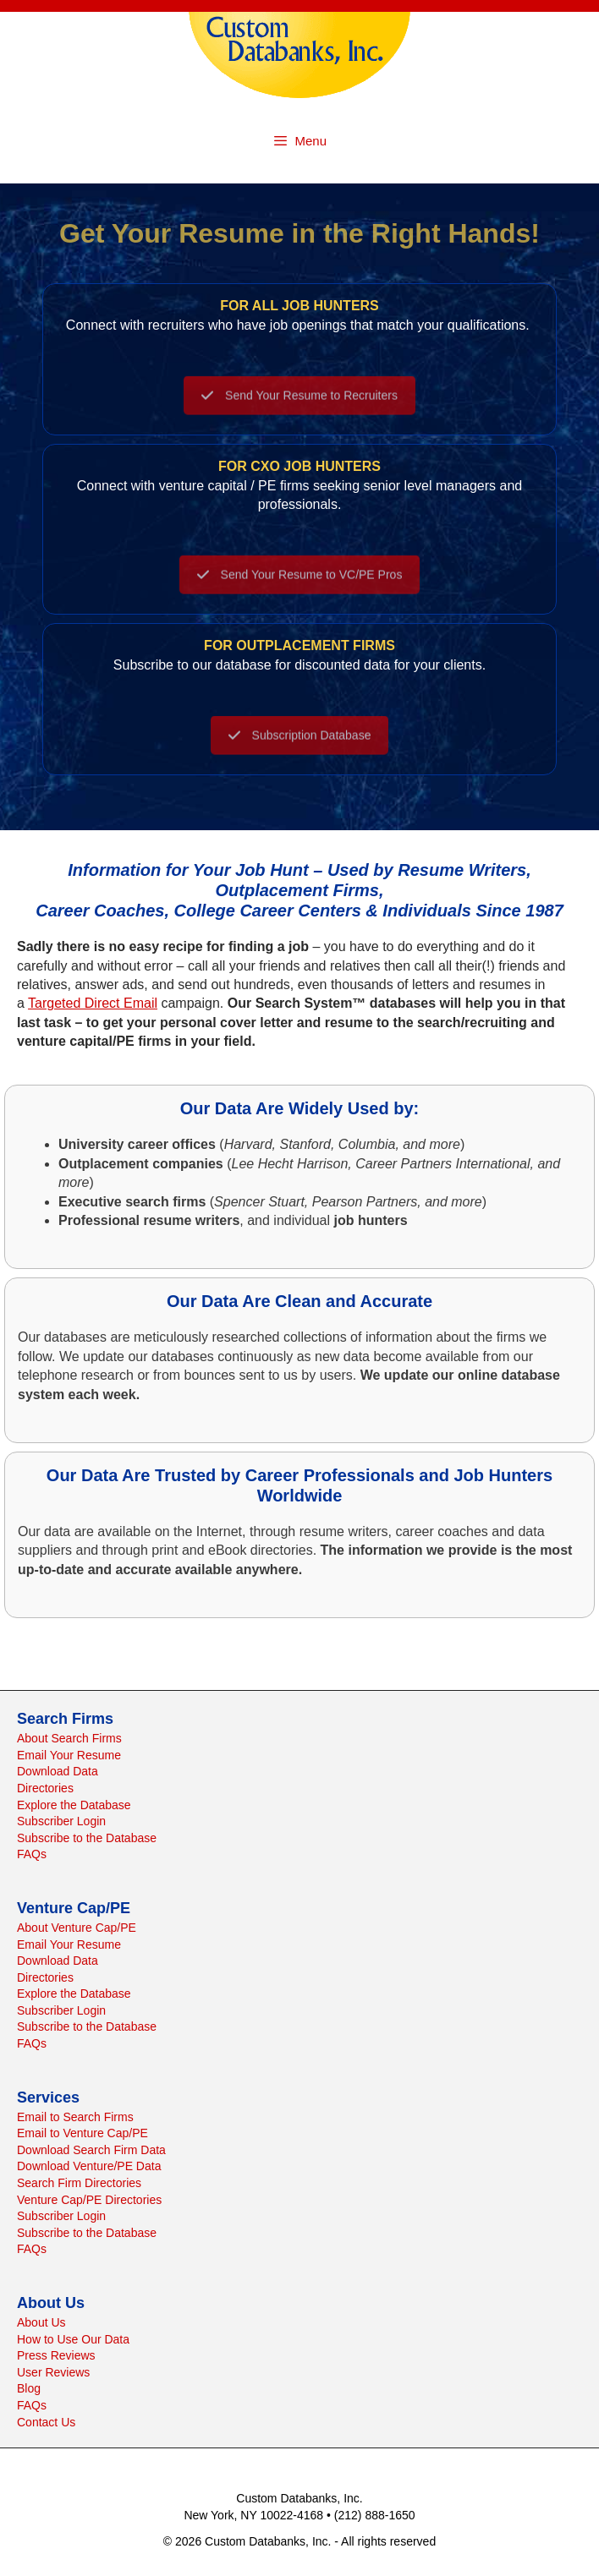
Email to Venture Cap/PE (82, 2133)
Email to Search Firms (75, 2117)
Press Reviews (56, 2355)
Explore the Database (74, 1805)
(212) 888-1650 (374, 2515)
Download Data (57, 1771)
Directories (45, 1788)
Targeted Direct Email (92, 1003)
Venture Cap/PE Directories (89, 2200)
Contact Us (46, 2422)
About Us (41, 2322)
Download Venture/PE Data (89, 2166)
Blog (29, 2388)
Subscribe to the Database (87, 1838)
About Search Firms (69, 1738)
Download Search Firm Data (91, 2150)
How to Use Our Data (73, 2339)
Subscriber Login (61, 1821)
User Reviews (53, 2372)
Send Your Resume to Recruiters (299, 406)
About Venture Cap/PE (76, 1927)
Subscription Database (299, 745)
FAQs (32, 1854)
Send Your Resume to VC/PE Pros (300, 585)
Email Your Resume (69, 1755)
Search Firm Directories (79, 2183)
